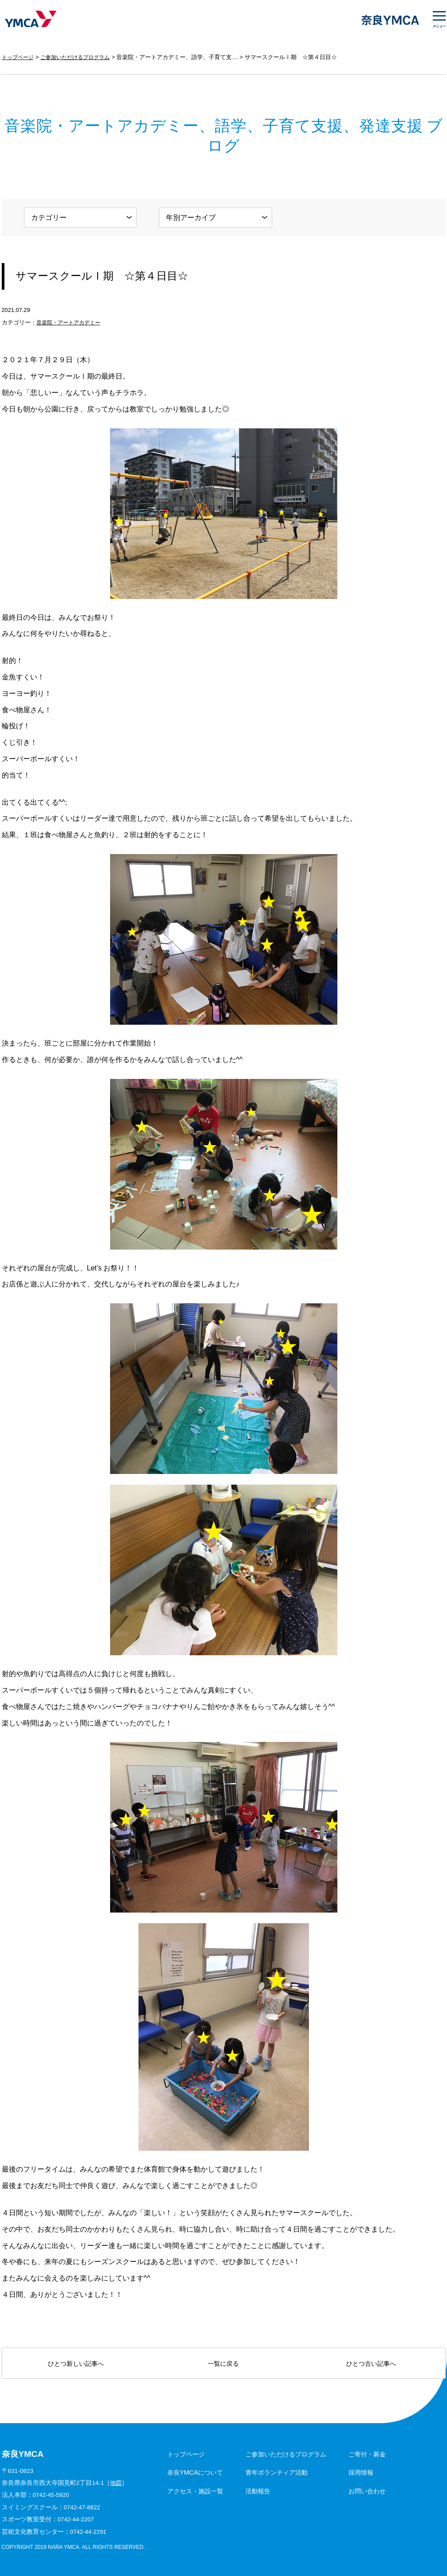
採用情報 (360, 2472)
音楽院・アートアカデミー (71, 322)
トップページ (19, 57)
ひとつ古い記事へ (371, 2363)
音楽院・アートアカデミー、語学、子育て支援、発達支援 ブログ (209, 57)
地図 (116, 2483)
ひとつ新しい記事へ (76, 2363)
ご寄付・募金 (367, 2454)
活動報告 (257, 2491)
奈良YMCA (29, 20)
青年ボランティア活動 (276, 2472)
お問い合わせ (367, 2491)
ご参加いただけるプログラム (80, 57)
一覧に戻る (223, 2363)
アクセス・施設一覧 (195, 2491)
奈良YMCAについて (195, 2472)
